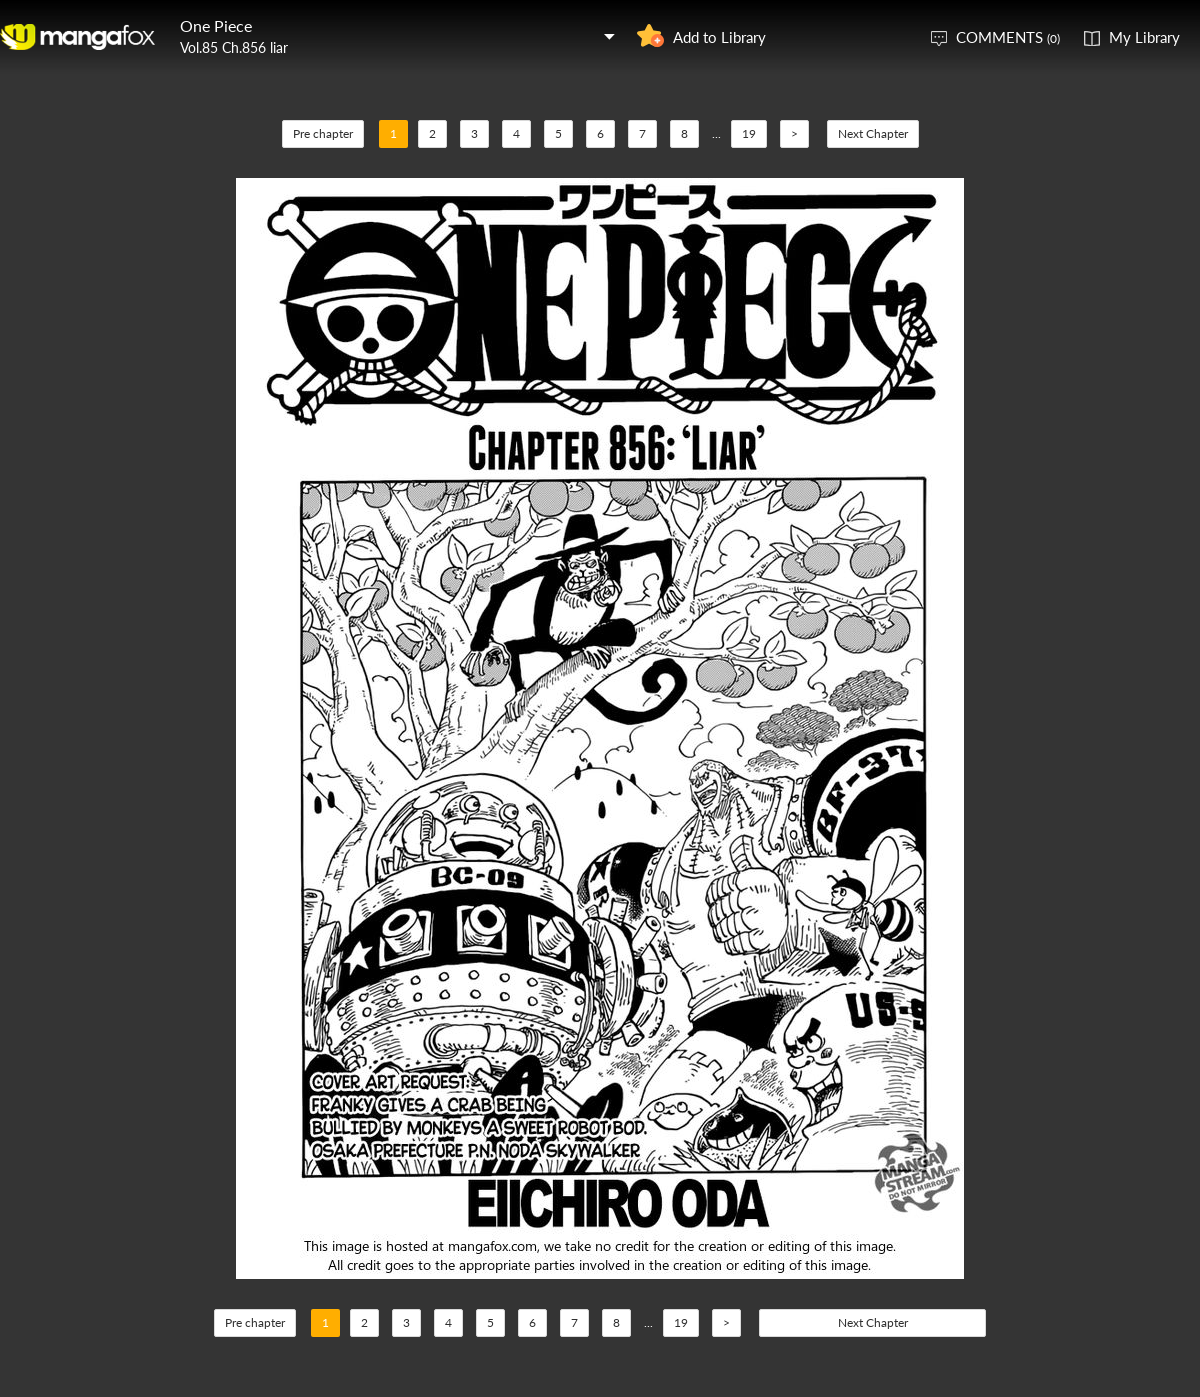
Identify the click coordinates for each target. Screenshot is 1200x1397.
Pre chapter (323, 133)
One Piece (216, 25)
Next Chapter (873, 133)
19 (749, 133)
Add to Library (719, 37)
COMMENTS (1008, 37)
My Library (1144, 37)
